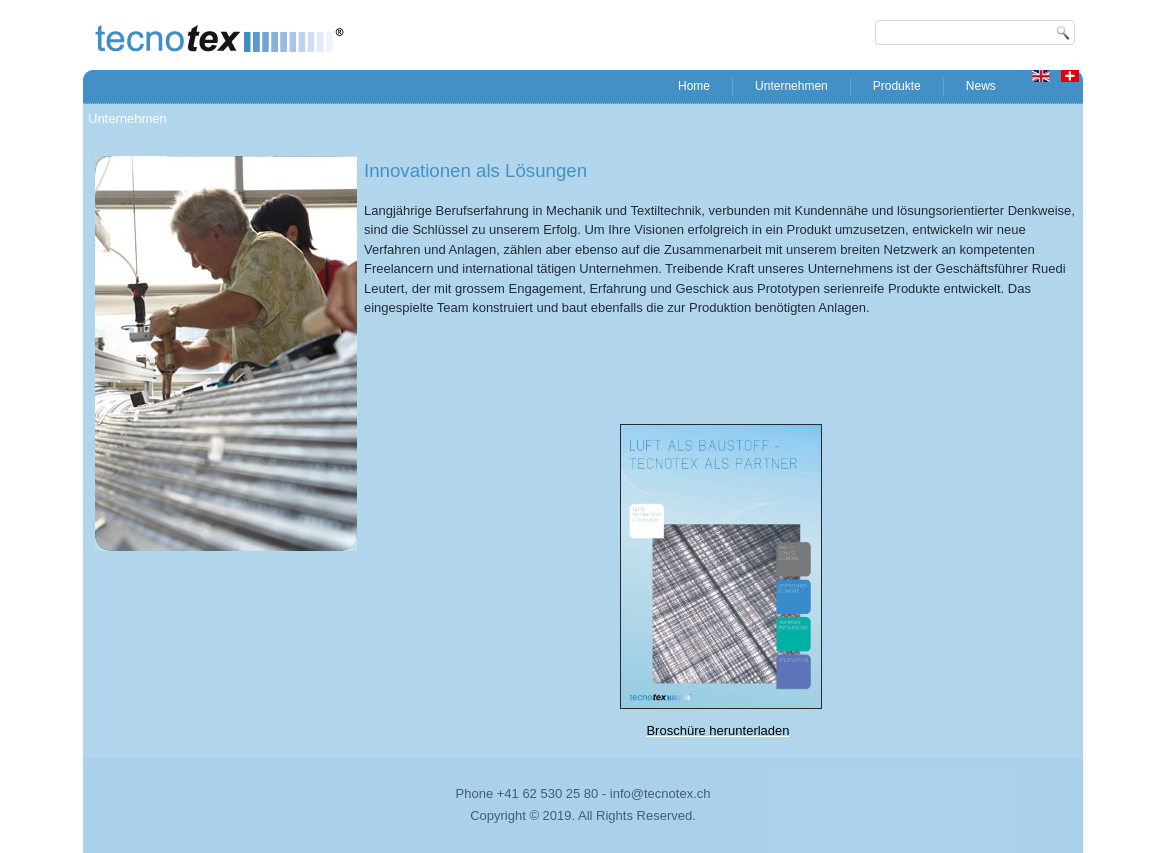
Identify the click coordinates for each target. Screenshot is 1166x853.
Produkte (897, 86)
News (981, 86)
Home (694, 86)
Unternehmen (791, 86)
